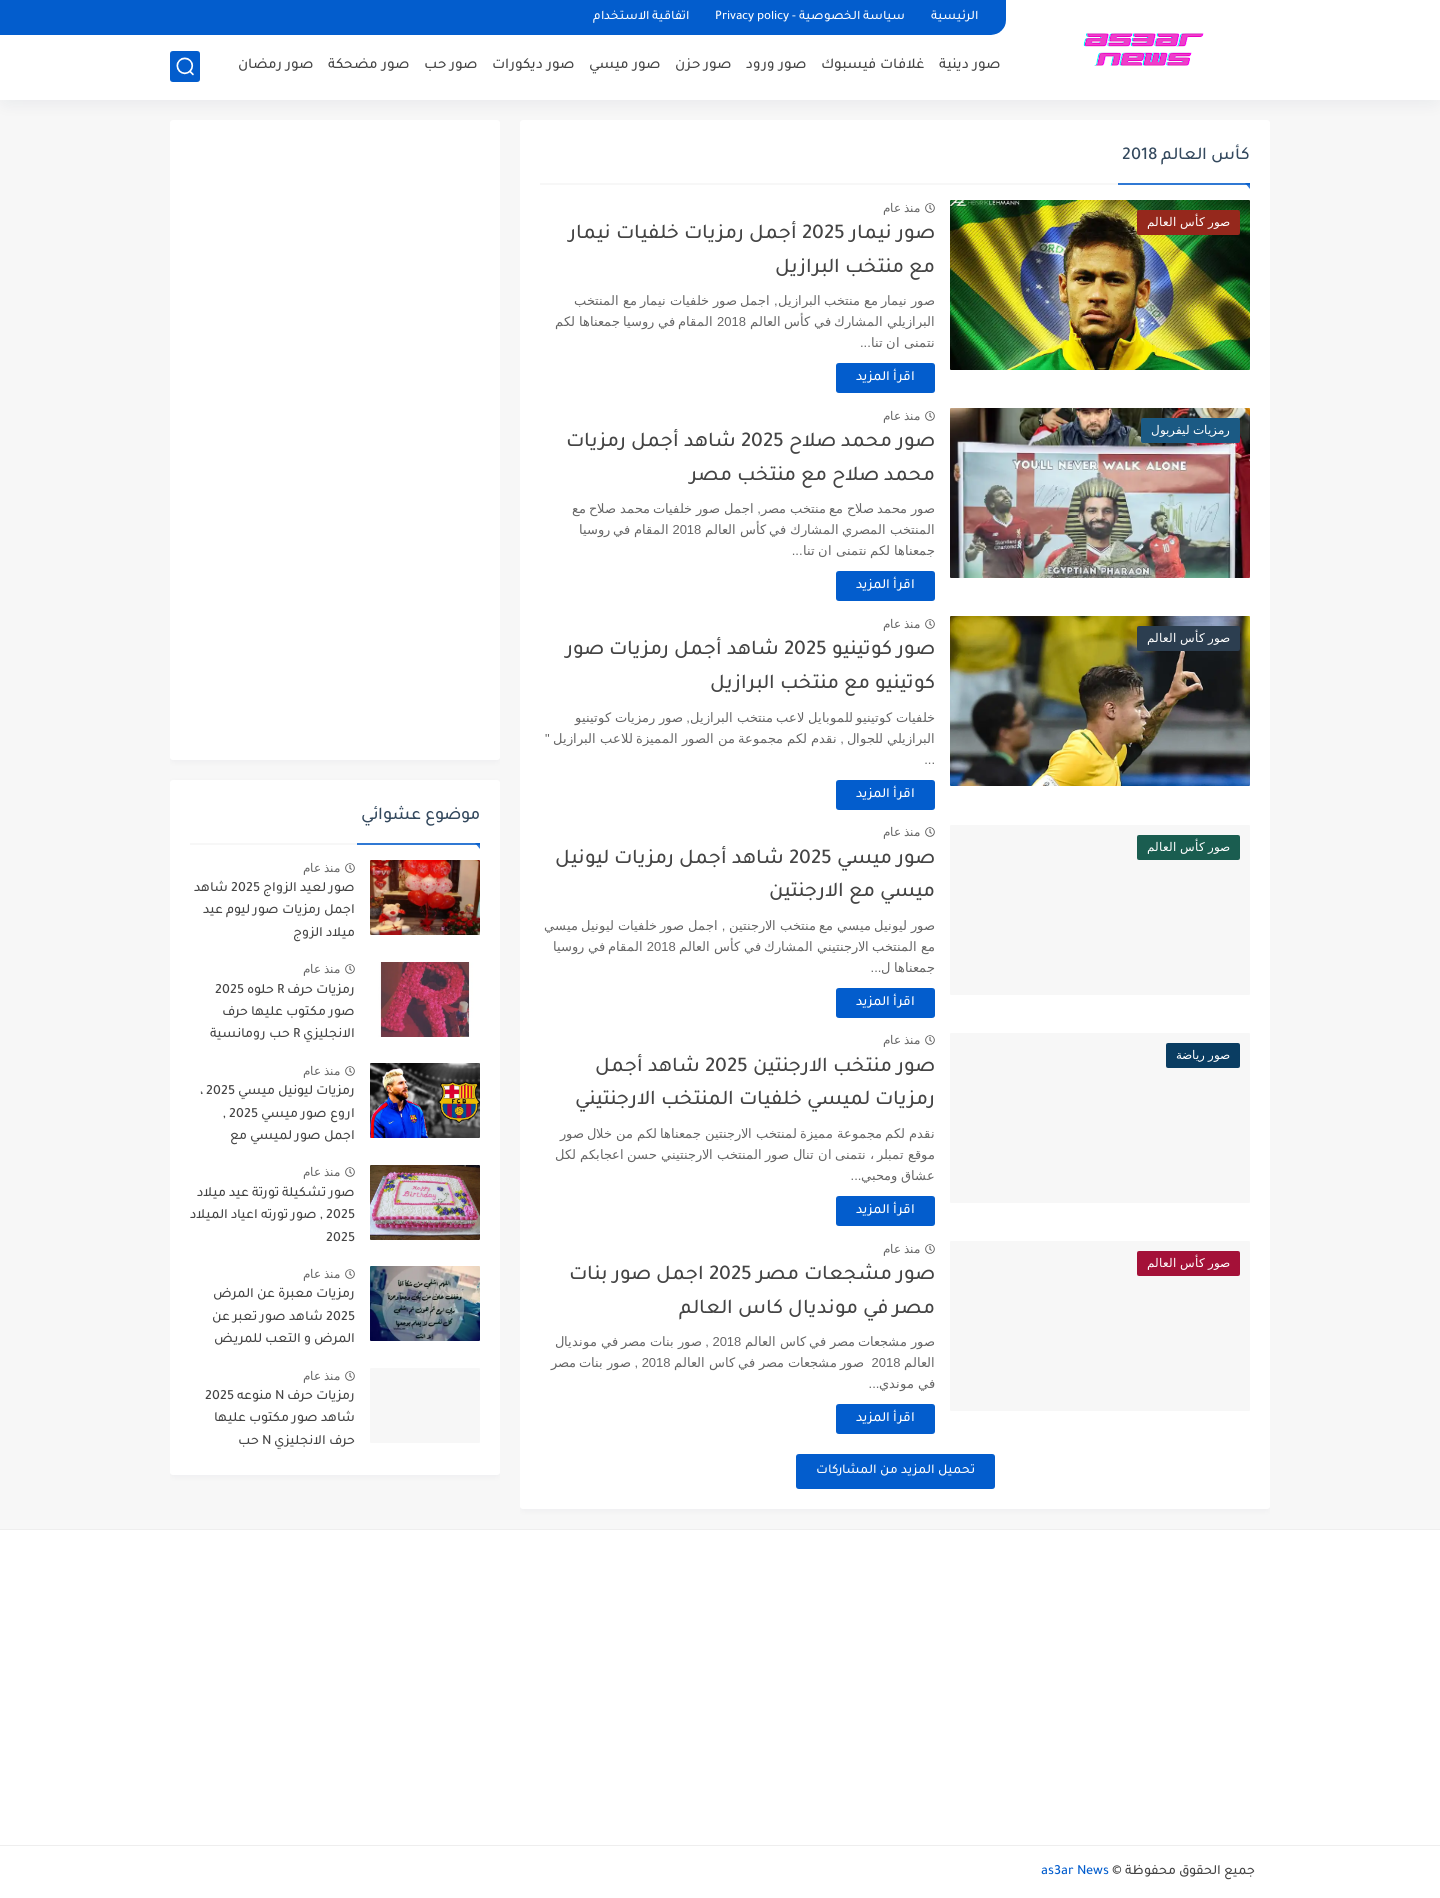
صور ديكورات (533, 65)
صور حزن (703, 65)
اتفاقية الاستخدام (641, 17)
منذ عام (901, 208)
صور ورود (776, 65)
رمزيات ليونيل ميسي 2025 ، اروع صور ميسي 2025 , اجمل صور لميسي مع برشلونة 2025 (277, 1117)
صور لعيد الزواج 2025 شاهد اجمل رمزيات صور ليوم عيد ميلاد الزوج (274, 911)
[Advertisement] (335, 440)
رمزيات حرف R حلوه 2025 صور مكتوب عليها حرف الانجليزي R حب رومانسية (282, 1013)
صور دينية (969, 65)
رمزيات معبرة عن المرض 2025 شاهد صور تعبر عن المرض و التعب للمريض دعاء (283, 1320)
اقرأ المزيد (885, 378)
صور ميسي (624, 65)
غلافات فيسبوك (872, 65)
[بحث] (185, 66)
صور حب (450, 65)
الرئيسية (954, 17)
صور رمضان (275, 65)
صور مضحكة (368, 65)
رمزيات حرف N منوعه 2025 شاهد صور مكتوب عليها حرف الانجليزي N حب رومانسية (280, 1422)
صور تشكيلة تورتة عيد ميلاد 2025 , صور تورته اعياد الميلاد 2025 (272, 1216)
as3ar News (1075, 1872)
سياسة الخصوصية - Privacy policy (810, 17)
